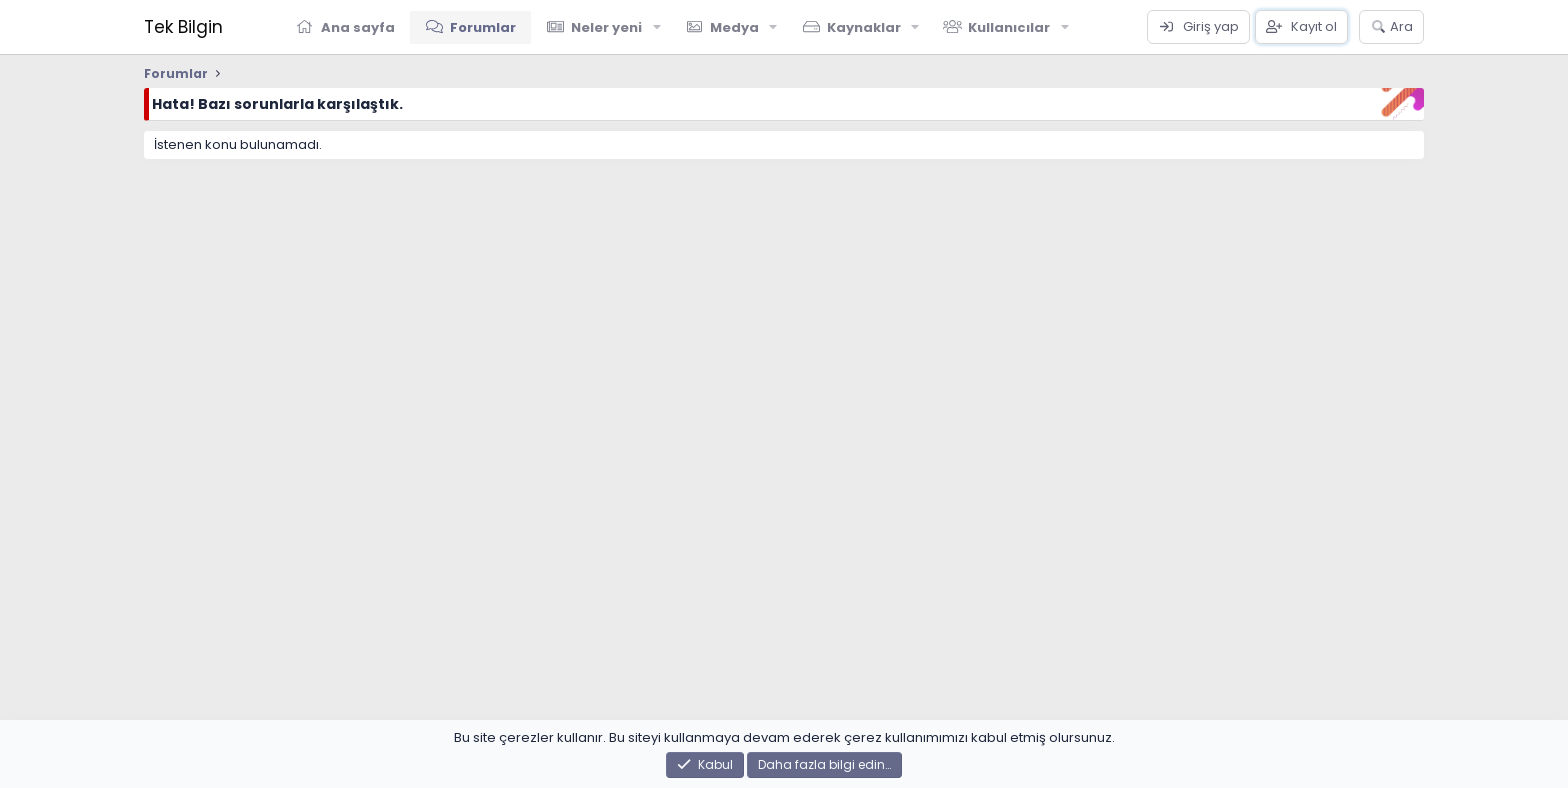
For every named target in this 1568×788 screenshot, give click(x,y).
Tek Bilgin (183, 27)
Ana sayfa (358, 27)
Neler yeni (606, 27)
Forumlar (483, 27)
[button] (657, 27)
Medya (734, 27)
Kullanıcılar (1009, 27)
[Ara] (1391, 27)
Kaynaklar (864, 27)
